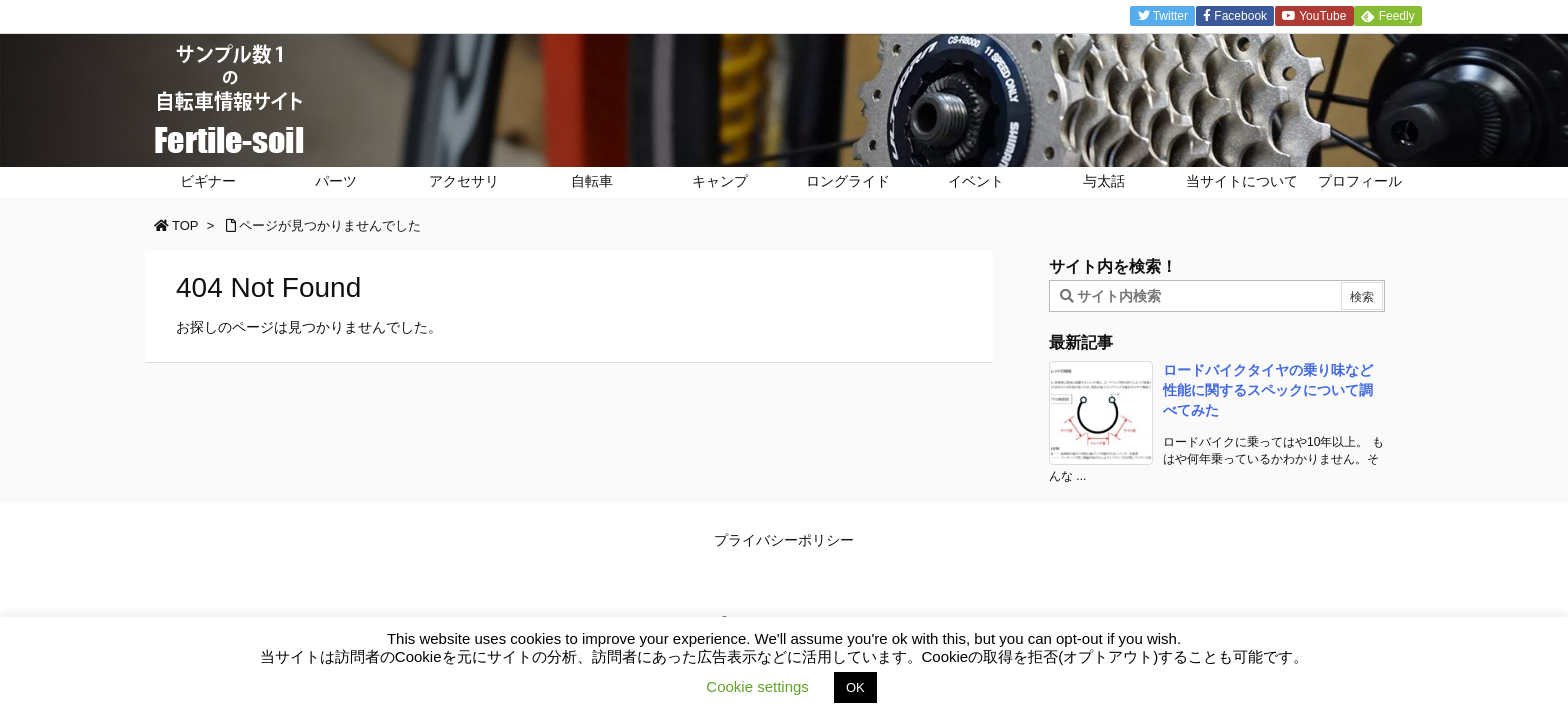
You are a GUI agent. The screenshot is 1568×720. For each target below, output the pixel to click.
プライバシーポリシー (784, 540)
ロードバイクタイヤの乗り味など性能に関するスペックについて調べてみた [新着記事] (1268, 389)
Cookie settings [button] (757, 686)
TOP (185, 225)
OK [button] (855, 687)
